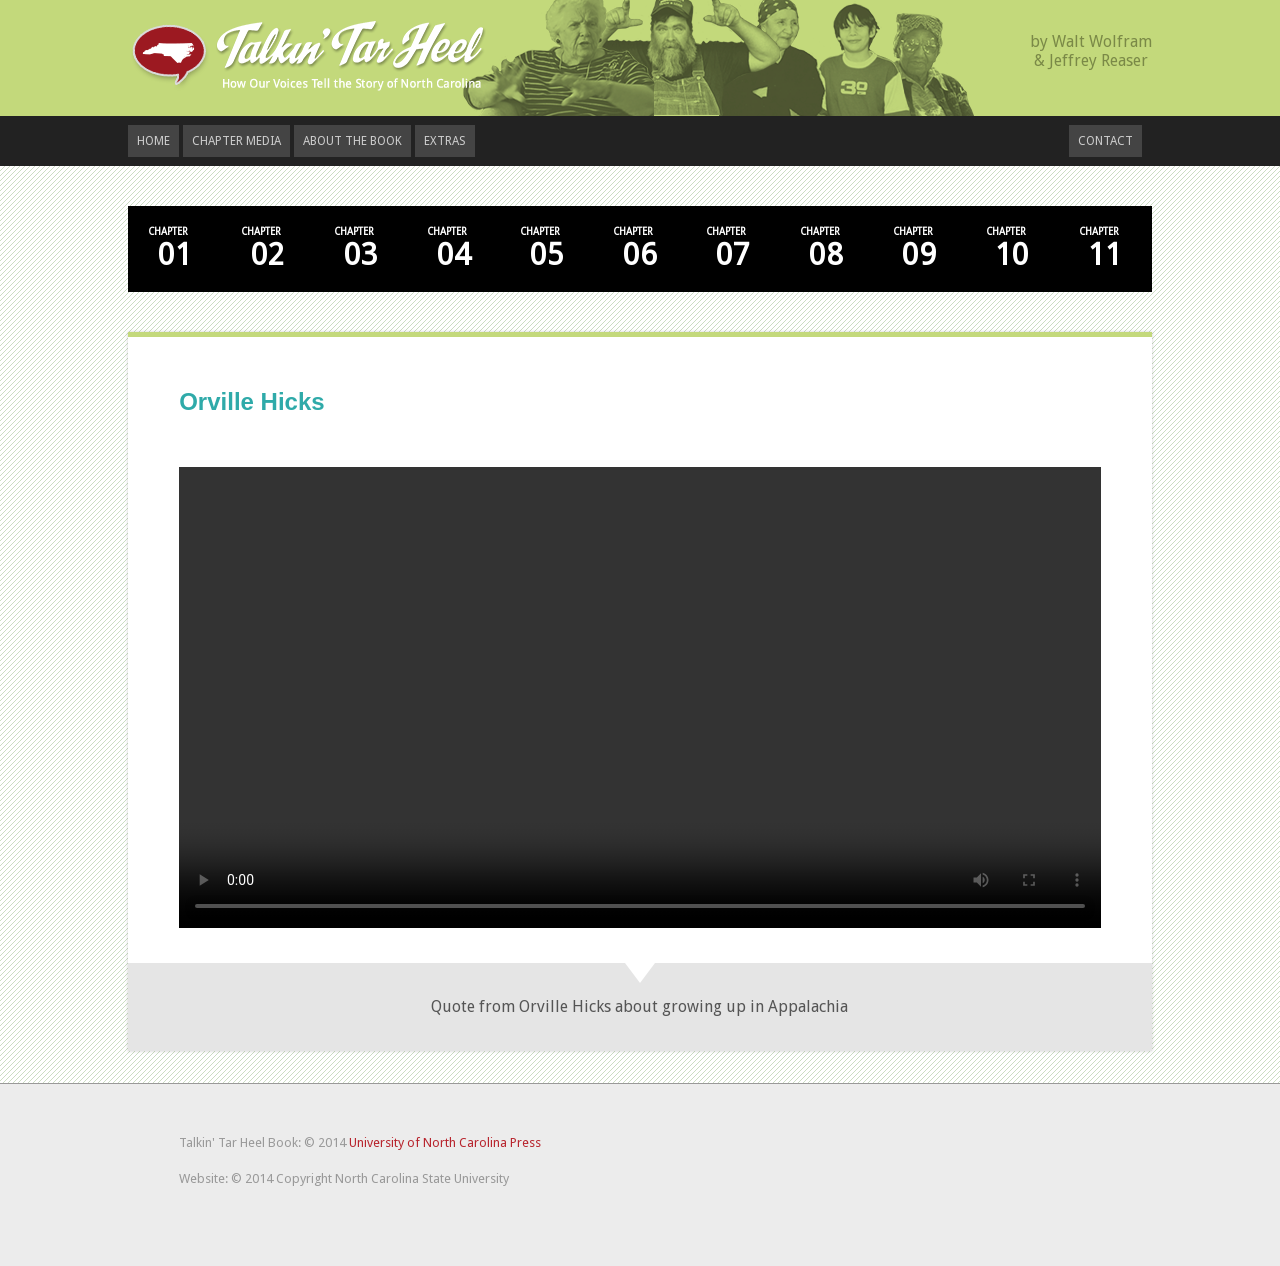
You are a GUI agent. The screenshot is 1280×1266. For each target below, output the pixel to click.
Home (153, 141)
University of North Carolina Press (445, 1142)
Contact (1105, 141)
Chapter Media (236, 141)
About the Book (352, 141)
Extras (445, 141)
